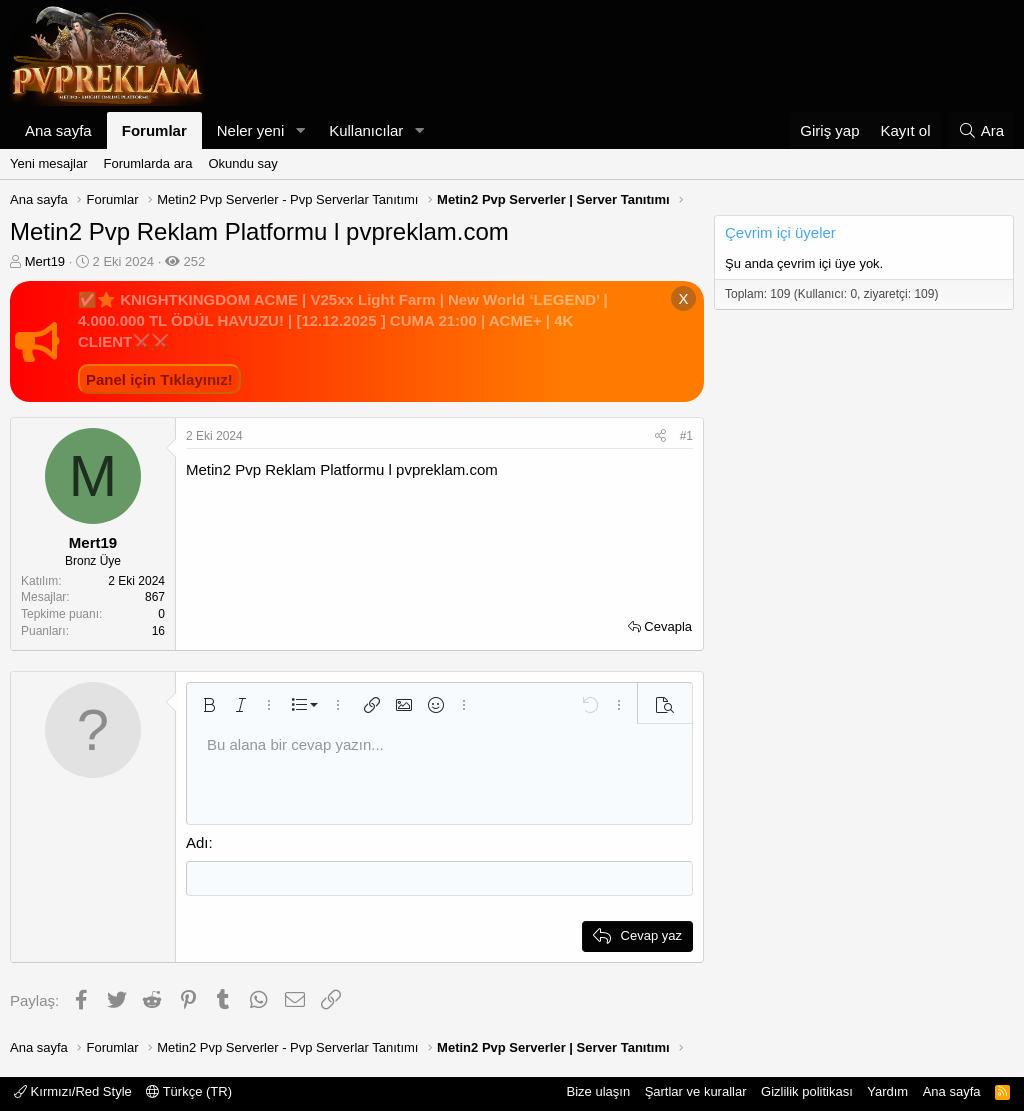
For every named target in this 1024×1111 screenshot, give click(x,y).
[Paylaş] (660, 436)
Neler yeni (251, 130)
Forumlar (154, 130)
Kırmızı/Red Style (73, 1091)
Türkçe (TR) (189, 1091)
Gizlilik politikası (807, 1091)
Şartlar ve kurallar (696, 1091)
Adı (197, 842)
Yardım (887, 1091)
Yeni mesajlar (49, 163)
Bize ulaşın (599, 1091)
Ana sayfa (58, 130)
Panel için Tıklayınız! (159, 379)
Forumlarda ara (148, 163)
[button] (300, 130)
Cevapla (668, 626)
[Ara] (981, 130)
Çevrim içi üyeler (780, 232)
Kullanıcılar (366, 130)
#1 (686, 436)
